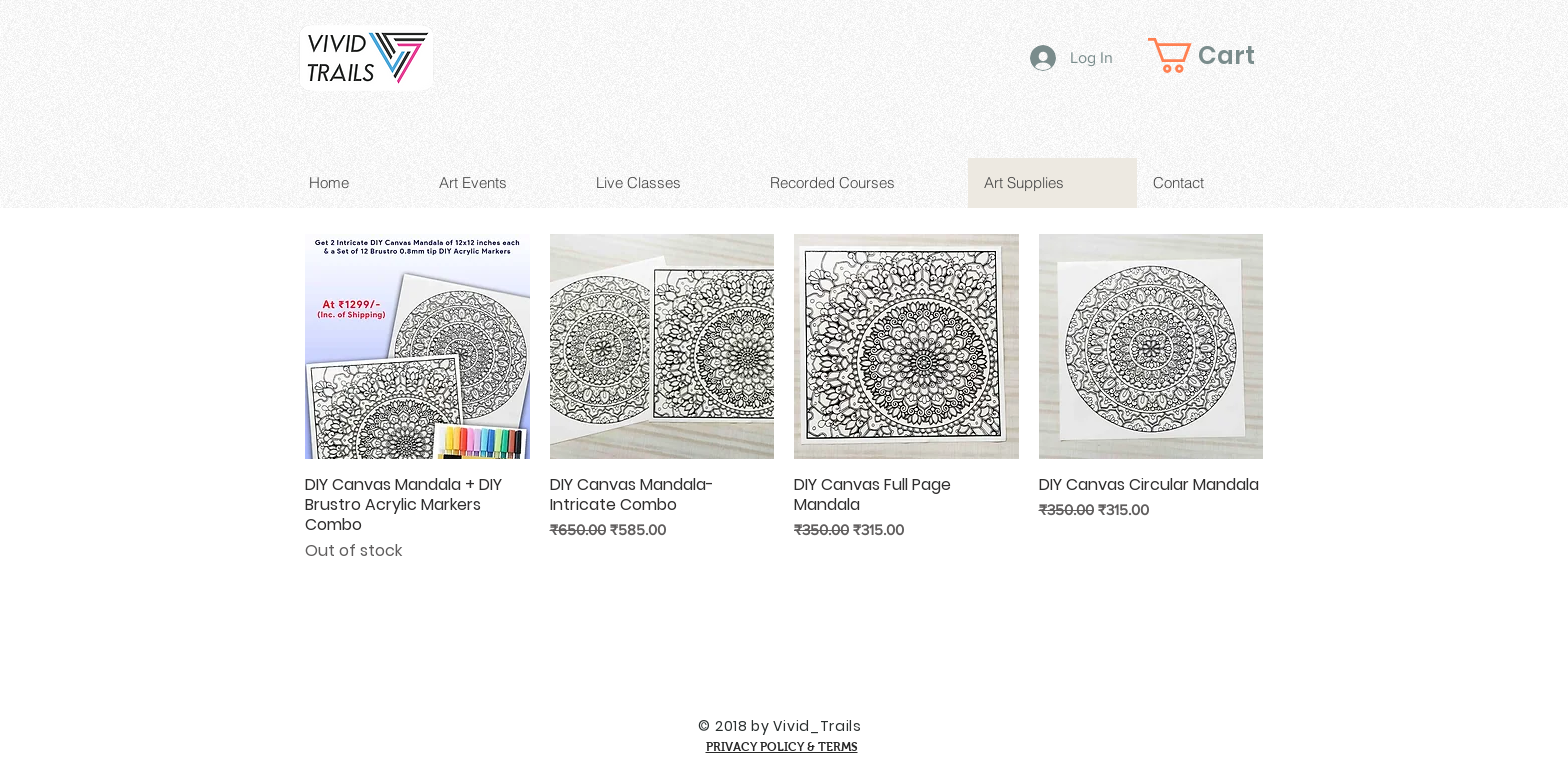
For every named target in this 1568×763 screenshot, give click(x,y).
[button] (1218, 55)
